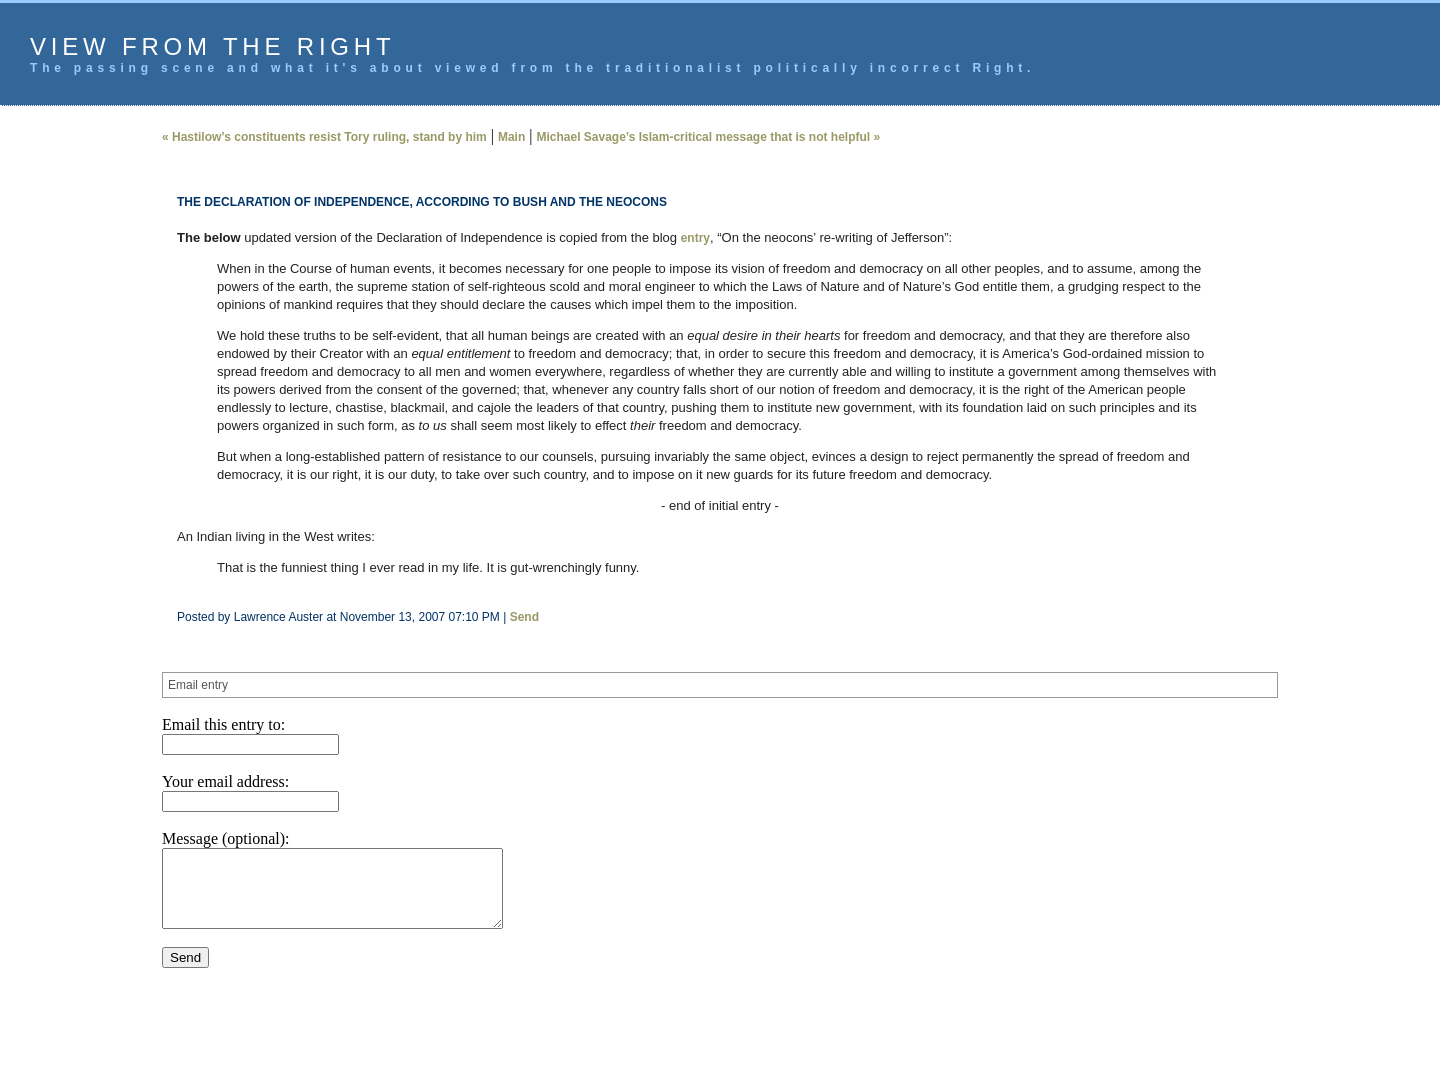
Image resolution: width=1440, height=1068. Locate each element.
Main (511, 137)
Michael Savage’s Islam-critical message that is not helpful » (708, 137)
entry (695, 238)
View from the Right (212, 46)
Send (524, 617)
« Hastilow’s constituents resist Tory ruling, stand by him (324, 137)
